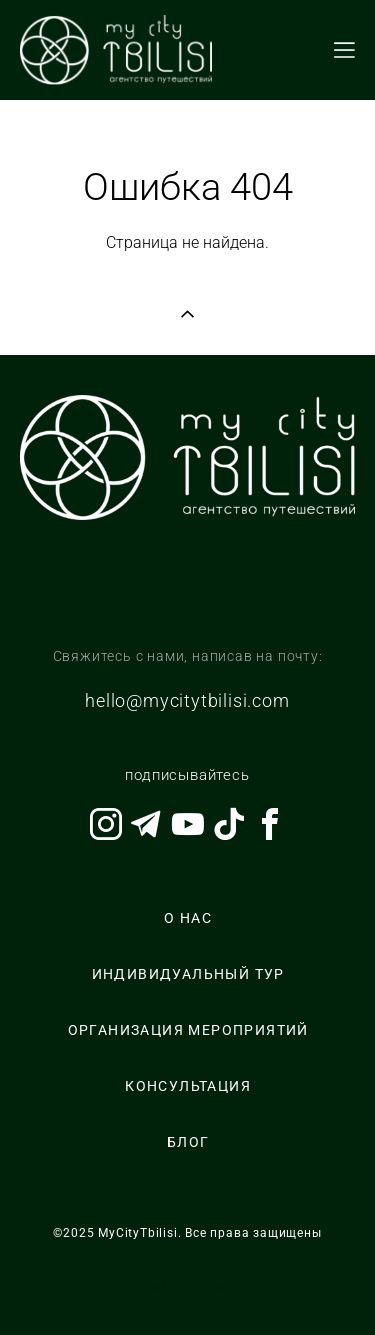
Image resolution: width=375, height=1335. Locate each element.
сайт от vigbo (187, 1288)
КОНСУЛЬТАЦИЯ (188, 1086)
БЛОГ (188, 1142)
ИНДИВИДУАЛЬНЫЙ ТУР (188, 974)
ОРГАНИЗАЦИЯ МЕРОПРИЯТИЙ (188, 1030)
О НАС (188, 918)
